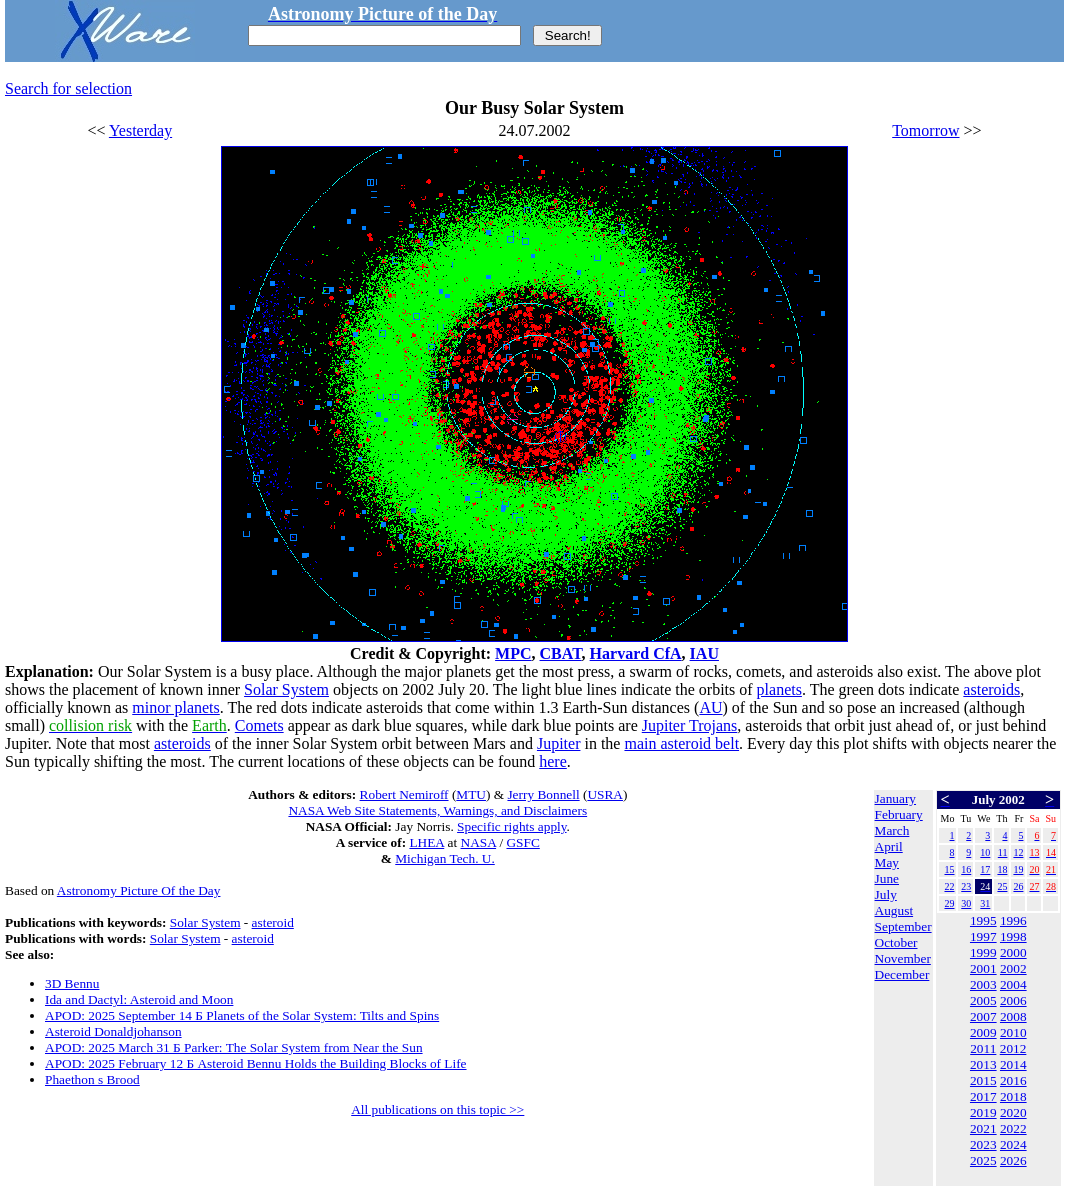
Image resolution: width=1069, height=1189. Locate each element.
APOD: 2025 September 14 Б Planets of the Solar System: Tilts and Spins (242, 1015)
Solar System (286, 689)
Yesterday (140, 130)
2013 (983, 1064)
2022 (1013, 1128)
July (886, 894)
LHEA (426, 842)
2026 (1013, 1160)
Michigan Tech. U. (445, 858)
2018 (1013, 1096)
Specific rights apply (511, 826)
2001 (983, 968)
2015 (983, 1080)
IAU (704, 653)
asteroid (273, 922)
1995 (983, 920)
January (895, 798)
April (889, 846)
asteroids (991, 689)
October (896, 942)
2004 (1013, 984)
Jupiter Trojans (690, 725)
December (902, 974)
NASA (479, 842)
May (887, 862)
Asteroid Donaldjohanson (113, 1031)
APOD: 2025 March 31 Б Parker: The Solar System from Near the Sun (234, 1047)
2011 (983, 1048)
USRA (605, 794)
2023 (983, 1144)
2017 (983, 1096)
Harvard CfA (636, 653)
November (903, 958)
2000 (1013, 952)
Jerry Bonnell (543, 794)
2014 (1013, 1064)
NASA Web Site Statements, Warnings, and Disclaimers (437, 810)
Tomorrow (925, 130)
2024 (1013, 1144)
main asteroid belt (681, 743)
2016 (1013, 1080)
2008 (1013, 1016)
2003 (983, 984)
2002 (1013, 968)
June (887, 878)
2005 (983, 1000)
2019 (983, 1112)
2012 (1013, 1048)
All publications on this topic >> (437, 1109)
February (899, 814)
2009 (983, 1032)
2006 (1013, 1000)
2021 (983, 1128)
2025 (983, 1160)
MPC (513, 653)
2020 (1013, 1112)
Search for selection (68, 88)
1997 (983, 936)
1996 (1013, 920)
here (553, 761)
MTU (471, 794)
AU (710, 707)
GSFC (522, 842)
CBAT (561, 653)
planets (779, 689)
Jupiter (559, 743)
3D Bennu (72, 983)
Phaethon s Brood (92, 1079)
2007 (983, 1016)
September (903, 926)
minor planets (176, 707)
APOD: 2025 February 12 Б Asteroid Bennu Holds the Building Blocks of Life (256, 1063)
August (894, 910)
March (892, 830)
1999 (983, 952)
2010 (1013, 1032)
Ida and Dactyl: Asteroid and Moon (139, 999)
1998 (1013, 936)
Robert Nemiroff (404, 794)
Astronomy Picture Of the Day (139, 890)
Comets (259, 725)
